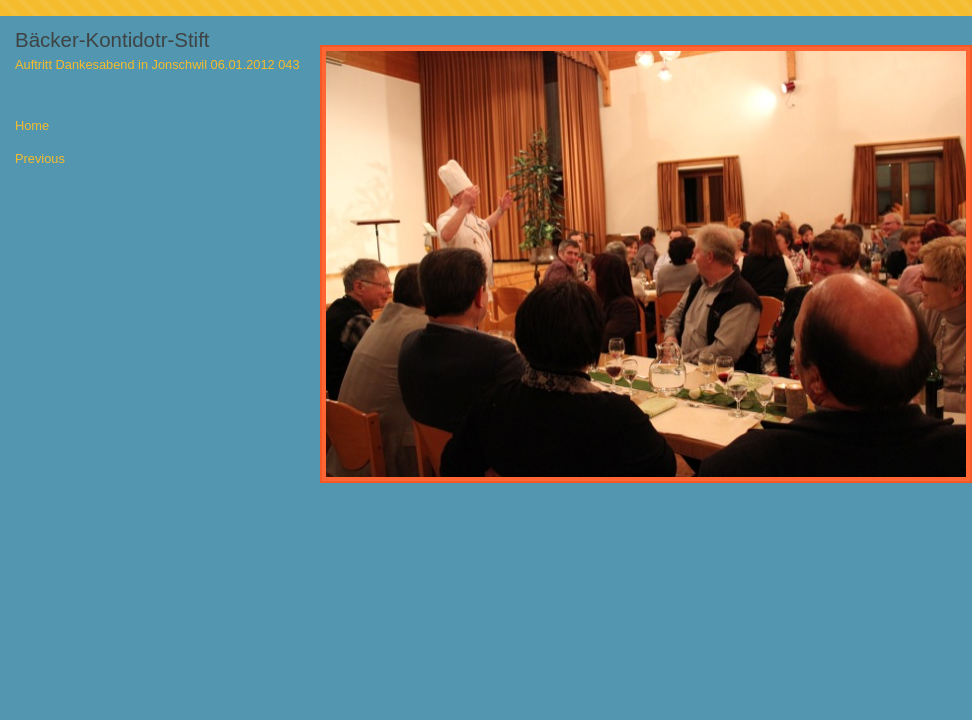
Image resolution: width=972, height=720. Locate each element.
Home (32, 126)
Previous (40, 159)
